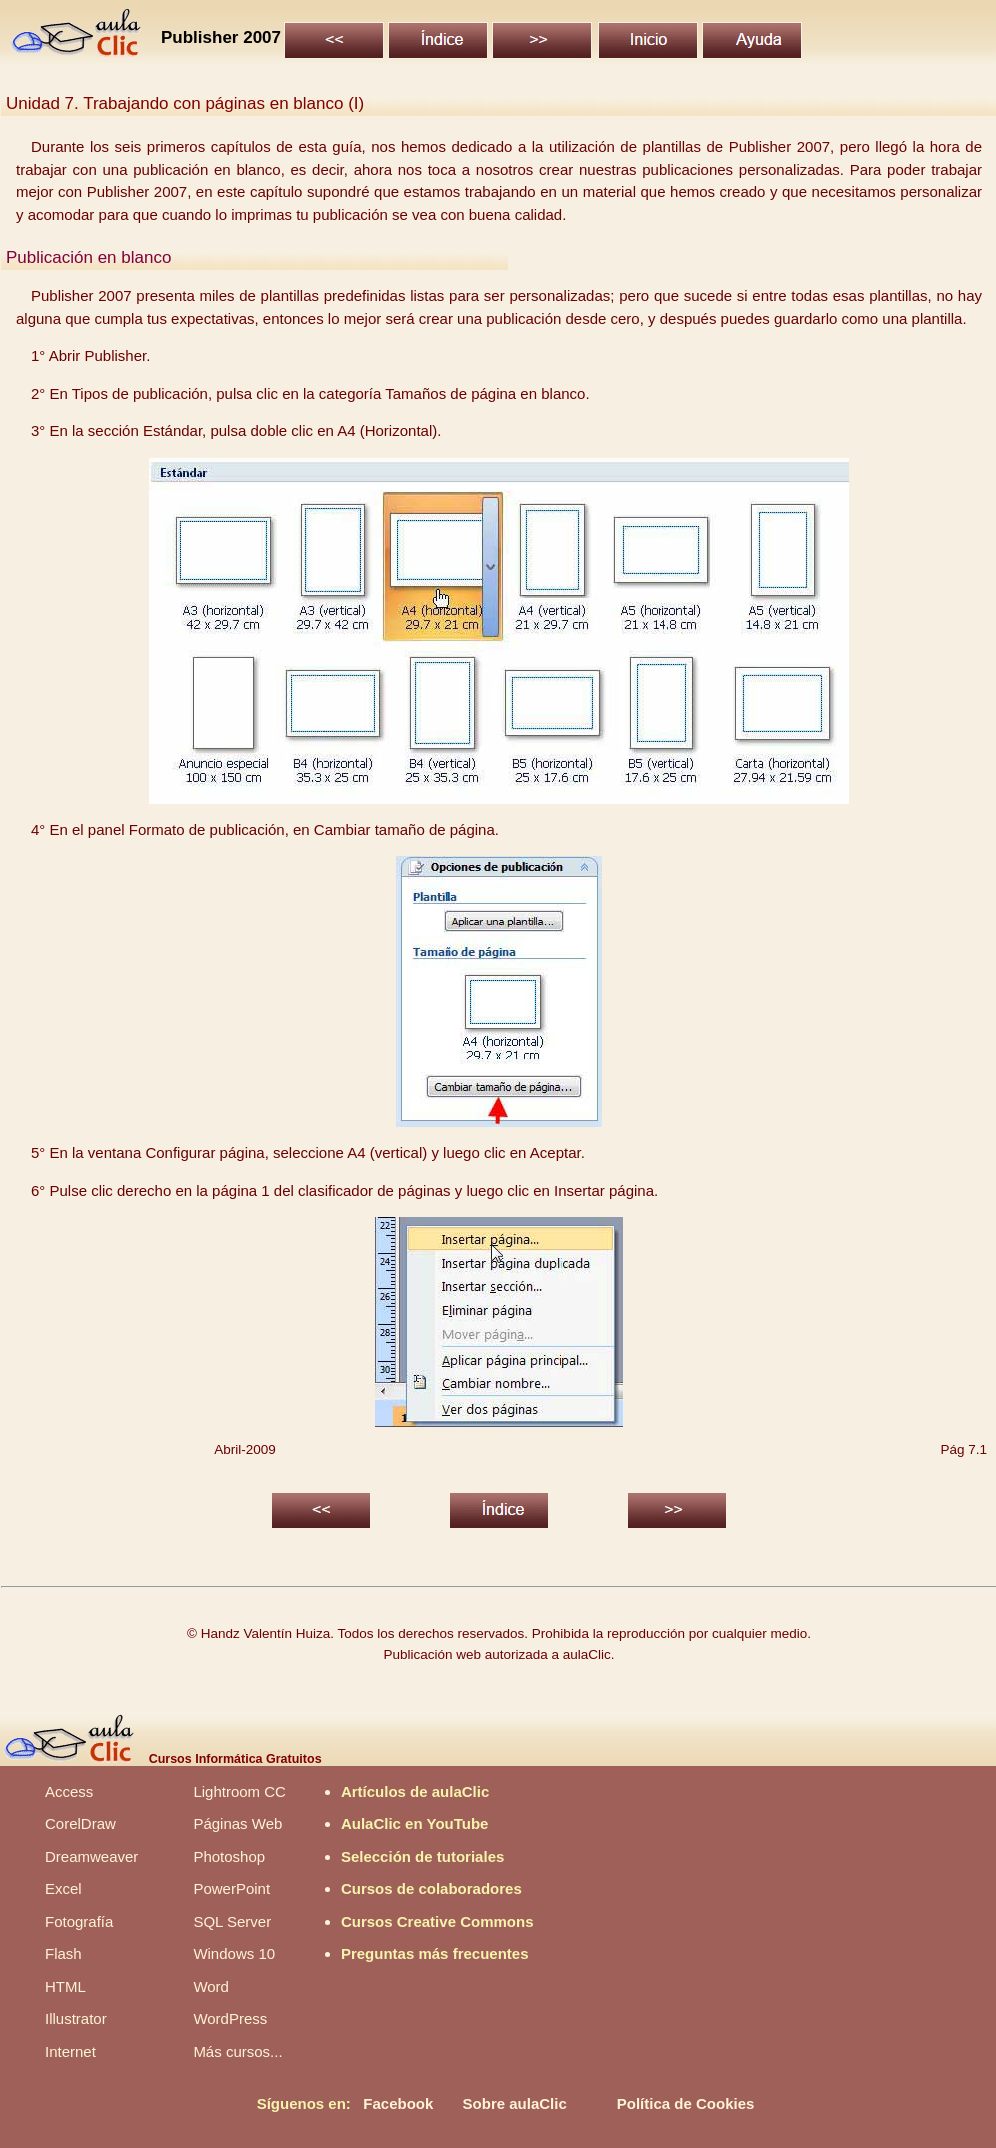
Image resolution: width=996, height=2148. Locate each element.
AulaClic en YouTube (415, 1823)
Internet (70, 2051)
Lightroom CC (239, 1791)
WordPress (230, 2018)
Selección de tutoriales (422, 1856)
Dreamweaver (91, 1856)
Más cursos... (237, 2051)
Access (69, 1791)
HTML (65, 1986)
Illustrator (76, 2018)
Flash (63, 1953)
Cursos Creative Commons (437, 1921)
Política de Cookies (686, 2103)
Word (211, 1986)
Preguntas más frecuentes (435, 1953)
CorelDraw (80, 1823)
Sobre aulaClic (515, 2103)
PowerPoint (231, 1888)
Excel (63, 1888)
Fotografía (79, 1921)
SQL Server (232, 1921)
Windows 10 (234, 1953)
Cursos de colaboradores (431, 1888)
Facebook (398, 2103)
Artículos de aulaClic (415, 1791)
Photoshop (229, 1856)
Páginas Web (237, 1823)
